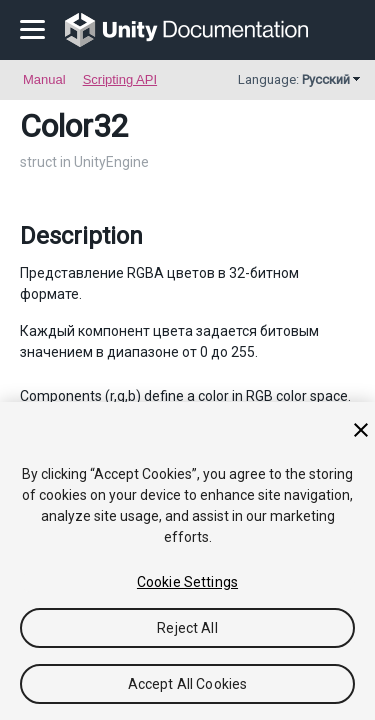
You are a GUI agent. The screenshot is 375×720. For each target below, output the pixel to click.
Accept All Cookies (188, 684)
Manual (44, 79)
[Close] (361, 430)
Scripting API (120, 79)
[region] (187, 561)
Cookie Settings (187, 582)
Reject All (187, 628)
